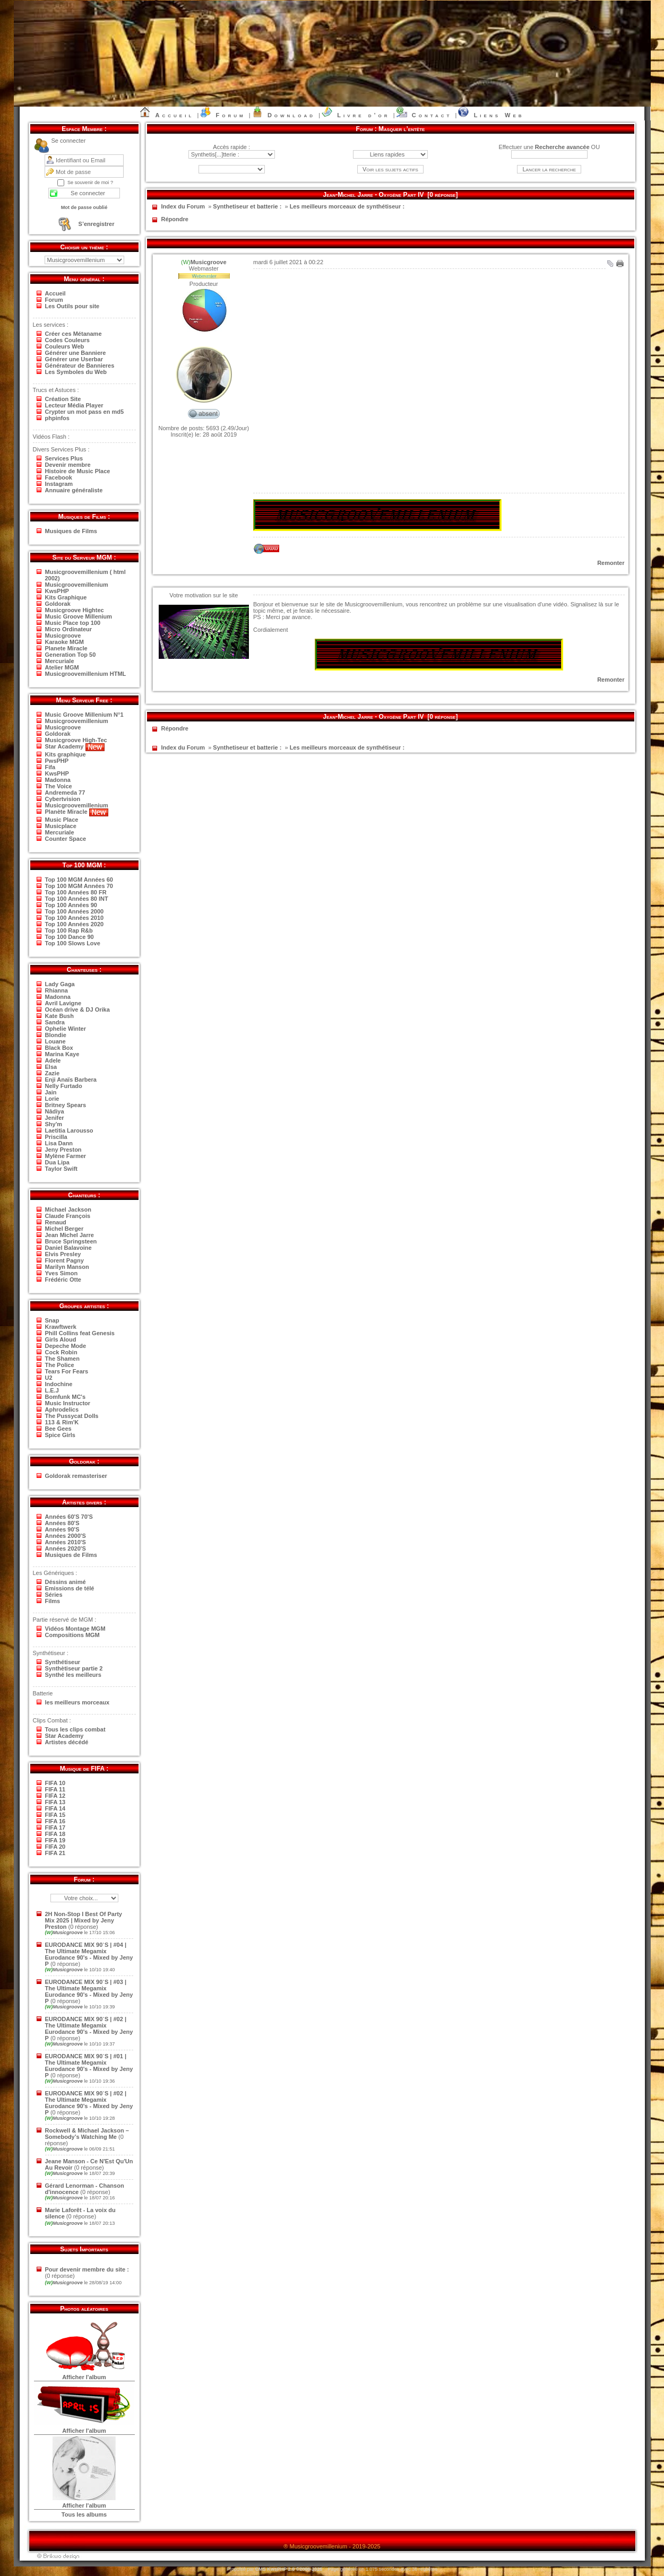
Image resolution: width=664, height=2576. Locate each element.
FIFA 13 (55, 1802)
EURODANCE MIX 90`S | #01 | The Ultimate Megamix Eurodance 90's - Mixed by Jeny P (89, 2065)
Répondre (174, 219)
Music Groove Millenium (79, 616)
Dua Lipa (57, 1162)
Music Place (62, 819)
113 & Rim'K (62, 1422)
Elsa (51, 1067)
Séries (54, 1594)
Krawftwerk (60, 1327)
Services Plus (64, 458)
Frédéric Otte (63, 1279)
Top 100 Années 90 (71, 905)
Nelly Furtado (63, 1086)
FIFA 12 (55, 1795)
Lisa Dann (59, 1143)
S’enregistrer (97, 224)
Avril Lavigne (63, 1003)
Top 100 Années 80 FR (76, 892)
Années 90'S (62, 1529)
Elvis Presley (63, 1254)
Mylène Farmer (66, 1156)
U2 (49, 1377)
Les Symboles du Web (76, 372)
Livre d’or (363, 115)
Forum (231, 115)
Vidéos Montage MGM (75, 1628)
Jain (51, 1092)
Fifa (50, 767)
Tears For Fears (67, 1371)
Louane (55, 1041)
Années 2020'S (65, 1548)
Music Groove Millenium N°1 (84, 714)
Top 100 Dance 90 (69, 937)
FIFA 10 (55, 1783)
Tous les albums (84, 2514)
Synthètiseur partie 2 (74, 1668)
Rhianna (56, 990)
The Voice (58, 786)
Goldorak (58, 604)
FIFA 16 (55, 1821)
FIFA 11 (55, 1789)
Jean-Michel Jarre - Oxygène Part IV (373, 194)
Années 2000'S (65, 1536)
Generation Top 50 (70, 654)
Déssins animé (65, 1582)
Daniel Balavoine (68, 1248)
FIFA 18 (55, 1834)
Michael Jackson (68, 1209)
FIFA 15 (55, 1815)
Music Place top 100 (73, 623)
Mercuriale (59, 661)
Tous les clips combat (75, 1729)
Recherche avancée (562, 147)
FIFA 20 (55, 1846)
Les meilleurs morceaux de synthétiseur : (347, 206)
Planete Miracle (66, 648)
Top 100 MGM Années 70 (79, 886)
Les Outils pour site (72, 306)
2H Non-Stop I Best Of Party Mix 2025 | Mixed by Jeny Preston (83, 1920)
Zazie (52, 1073)
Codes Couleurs (67, 340)
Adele (53, 1060)
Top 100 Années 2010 (74, 918)
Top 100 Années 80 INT (76, 898)
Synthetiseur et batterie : (247, 206)
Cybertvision (63, 799)
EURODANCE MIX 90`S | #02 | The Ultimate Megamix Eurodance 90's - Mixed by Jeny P (89, 2028)
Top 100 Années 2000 (74, 911)
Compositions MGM (72, 1635)
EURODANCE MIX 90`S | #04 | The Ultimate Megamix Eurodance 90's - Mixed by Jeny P (89, 1954)
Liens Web (499, 115)
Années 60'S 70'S (69, 1516)
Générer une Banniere (75, 353)
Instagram (59, 484)
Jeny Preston (63, 1149)
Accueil (175, 115)
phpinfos (57, 418)
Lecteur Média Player (74, 405)
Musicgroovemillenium (76, 584)
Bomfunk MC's (65, 1397)
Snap (52, 1320)
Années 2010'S (65, 1542)
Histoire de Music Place (77, 471)
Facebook (58, 477)
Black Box (59, 1048)
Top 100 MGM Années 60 (79, 879)
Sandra (55, 1022)
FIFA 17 (55, 1827)
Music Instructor (68, 1403)
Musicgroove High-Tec (76, 740)
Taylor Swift (61, 1168)
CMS (260, 2569)
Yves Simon (61, 1273)
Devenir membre (68, 465)
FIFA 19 (55, 1840)
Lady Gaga (60, 984)
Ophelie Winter (66, 1028)
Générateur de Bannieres (80, 365)
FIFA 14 (55, 1808)
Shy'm (54, 1124)
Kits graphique (65, 754)
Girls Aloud (60, 1339)
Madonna (58, 780)
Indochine (59, 1384)
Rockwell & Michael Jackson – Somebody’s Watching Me (87, 2133)
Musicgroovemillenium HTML (85, 674)
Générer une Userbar (74, 359)
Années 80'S (62, 1523)
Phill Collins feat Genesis (80, 1333)
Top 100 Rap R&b (69, 930)
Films (53, 1601)
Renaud (55, 1222)
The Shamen (62, 1358)
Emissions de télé (69, 1588)
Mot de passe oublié (84, 207)
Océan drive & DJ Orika (77, 1009)
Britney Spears (66, 1105)
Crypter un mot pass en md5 (84, 411)
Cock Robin (61, 1352)
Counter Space (66, 839)
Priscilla (56, 1137)
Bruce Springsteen (71, 1241)
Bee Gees (58, 1428)
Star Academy (75, 746)
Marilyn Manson (67, 1267)
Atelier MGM (62, 667)
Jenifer (54, 1118)
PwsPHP (57, 761)
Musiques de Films (71, 531)
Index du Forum (183, 206)
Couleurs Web (64, 346)
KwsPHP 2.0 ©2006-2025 (294, 2569)
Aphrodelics (62, 1409)
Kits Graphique (66, 597)
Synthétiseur (63, 1662)
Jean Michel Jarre (69, 1235)
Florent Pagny (64, 1260)
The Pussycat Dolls (72, 1416)
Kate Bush (59, 1016)
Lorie (52, 1098)
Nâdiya (54, 1111)
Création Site (63, 399)
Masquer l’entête (401, 129)
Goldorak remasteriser (76, 1476)
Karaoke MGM (64, 642)
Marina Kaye (62, 1054)
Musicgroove (63, 635)
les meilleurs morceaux (77, 1702)
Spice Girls (60, 1435)
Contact (432, 115)
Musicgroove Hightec (74, 610)
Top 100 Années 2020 (74, 924)
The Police (59, 1365)
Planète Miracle (76, 811)
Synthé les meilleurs (73, 1675)
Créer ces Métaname (73, 333)
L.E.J (52, 1390)
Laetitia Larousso (69, 1130)
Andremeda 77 (65, 792)
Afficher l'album (84, 2377)
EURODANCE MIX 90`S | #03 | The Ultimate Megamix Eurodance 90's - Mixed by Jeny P (89, 1991)
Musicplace (60, 826)
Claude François (68, 1216)
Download (291, 115)
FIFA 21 (55, 1853)
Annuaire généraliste (74, 490)
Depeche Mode (66, 1346)
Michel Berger (64, 1228)
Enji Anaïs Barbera (71, 1079)
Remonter (610, 563)
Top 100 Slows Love (72, 943)
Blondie (55, 1035)
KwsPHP (57, 591)
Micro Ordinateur (68, 629)
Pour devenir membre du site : (87, 2269)
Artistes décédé (67, 1742)
